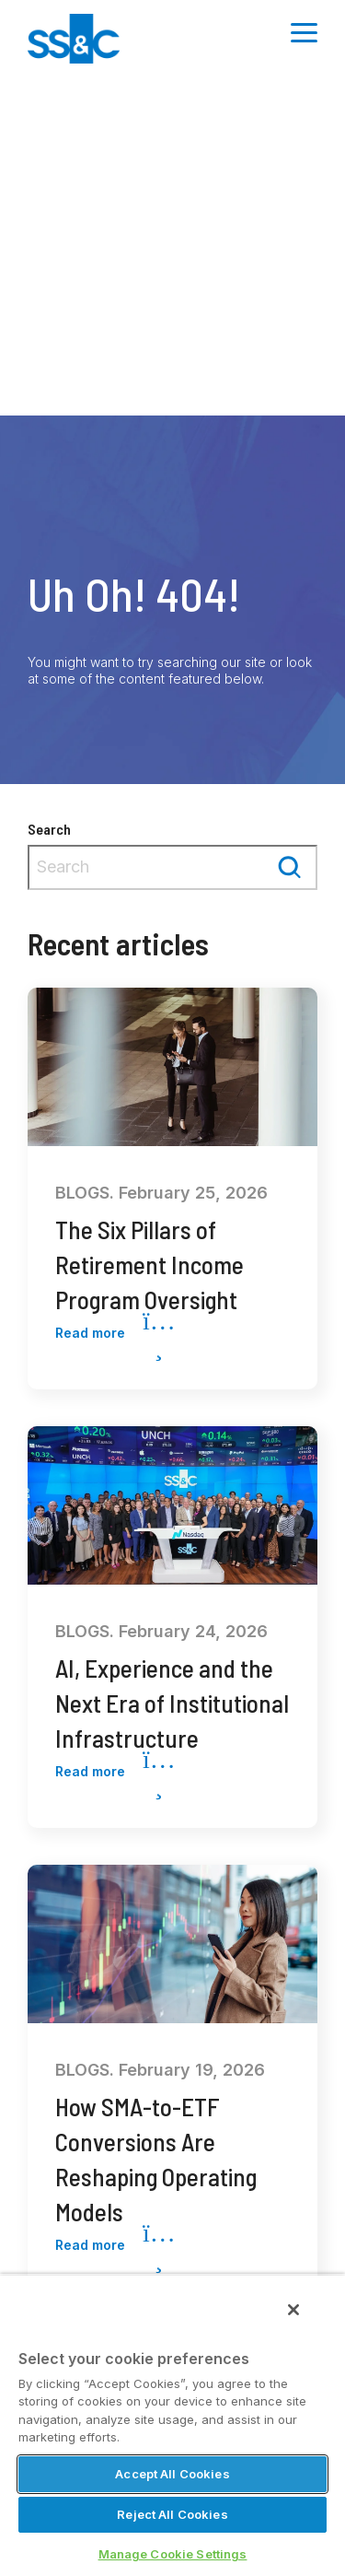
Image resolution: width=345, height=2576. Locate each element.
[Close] (293, 2309)
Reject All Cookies (172, 2514)
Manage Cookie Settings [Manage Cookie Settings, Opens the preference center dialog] (172, 2554)
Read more (115, 1334)
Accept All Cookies (172, 2473)
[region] (172, 2425)
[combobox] (172, 867)
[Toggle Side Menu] (304, 31)
